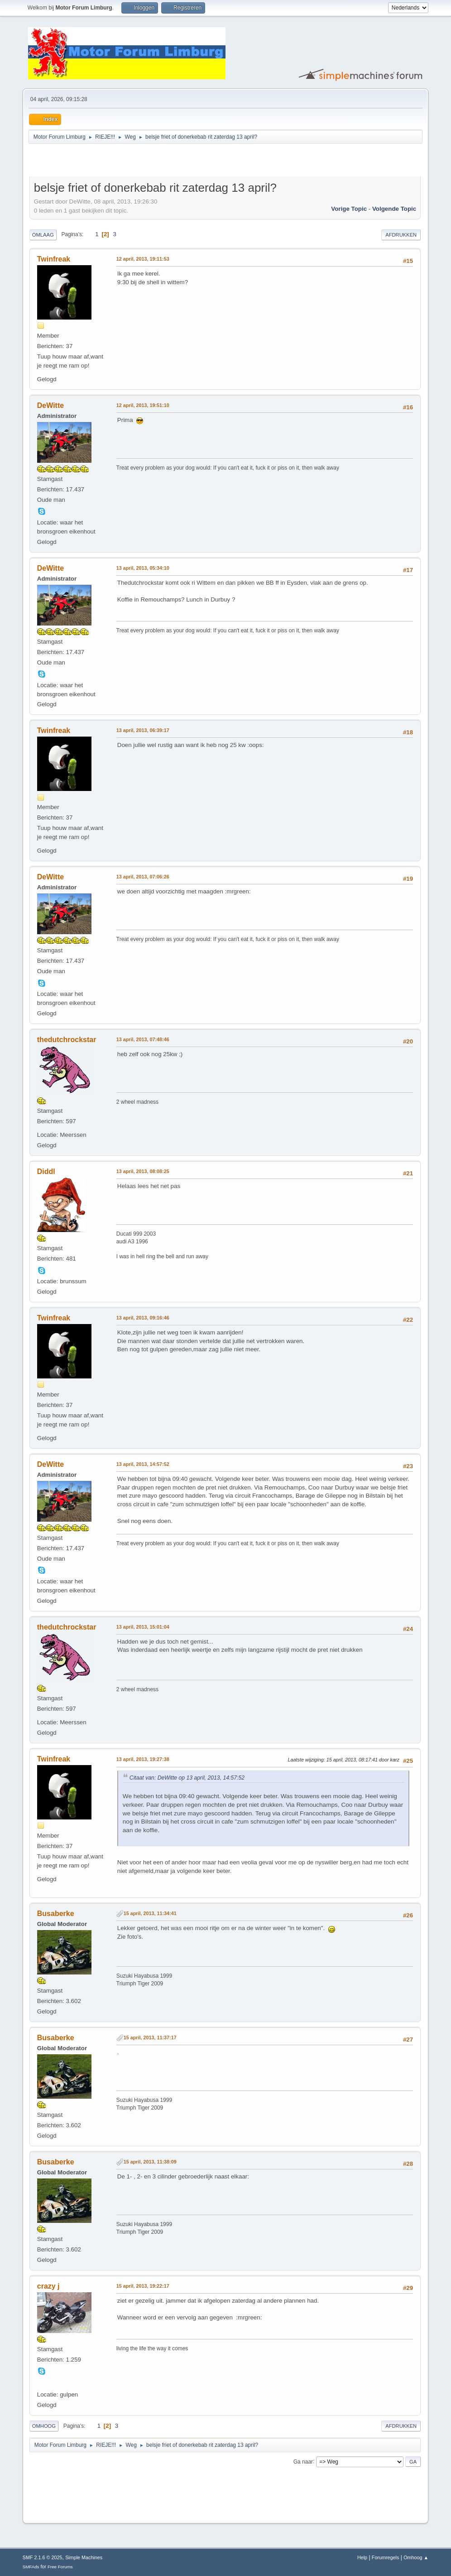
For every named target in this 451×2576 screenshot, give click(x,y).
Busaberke (55, 1913)
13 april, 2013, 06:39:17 (142, 730)
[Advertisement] (135, 161)
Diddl (46, 1171)
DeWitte (50, 405)
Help (362, 2557)
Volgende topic (394, 208)
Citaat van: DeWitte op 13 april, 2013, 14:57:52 (187, 1778)
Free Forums (60, 2566)
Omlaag (43, 235)
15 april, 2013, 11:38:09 (150, 2161)
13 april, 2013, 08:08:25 (142, 1171)
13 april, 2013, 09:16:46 (142, 1317)
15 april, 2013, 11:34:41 (150, 1913)
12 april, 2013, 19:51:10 (142, 405)
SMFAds (31, 2566)
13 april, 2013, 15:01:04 (142, 1627)
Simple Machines (83, 2557)
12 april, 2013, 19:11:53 (142, 259)
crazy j (48, 2286)
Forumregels (385, 2557)
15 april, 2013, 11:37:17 (150, 2037)
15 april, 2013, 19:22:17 (142, 2286)
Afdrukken (401, 235)
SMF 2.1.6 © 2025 (42, 2557)
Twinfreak (53, 259)
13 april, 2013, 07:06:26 (142, 876)
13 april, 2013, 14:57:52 (142, 1464)
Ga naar (303, 2461)
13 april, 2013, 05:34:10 (142, 568)
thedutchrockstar (66, 1039)
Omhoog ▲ (415, 2557)
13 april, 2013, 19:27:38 (142, 1759)
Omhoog (44, 2426)
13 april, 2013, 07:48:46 (142, 1039)
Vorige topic (349, 208)
